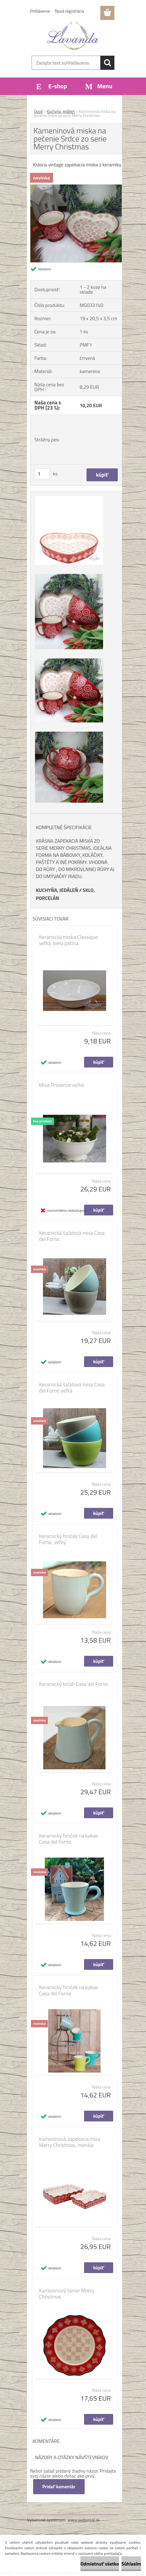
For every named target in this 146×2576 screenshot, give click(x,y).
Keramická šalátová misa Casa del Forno (72, 1236)
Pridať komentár (58, 2486)
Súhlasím (131, 2563)
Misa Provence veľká (61, 1085)
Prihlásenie (40, 11)
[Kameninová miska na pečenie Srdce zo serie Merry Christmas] (76, 187)
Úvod (38, 111)
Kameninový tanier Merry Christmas (66, 2294)
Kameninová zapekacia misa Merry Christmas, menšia (69, 2142)
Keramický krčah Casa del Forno (73, 1684)
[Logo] (73, 36)
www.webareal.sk (84, 2520)
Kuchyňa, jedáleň (61, 111)
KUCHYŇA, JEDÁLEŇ (57, 890)
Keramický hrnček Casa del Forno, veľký (68, 1539)
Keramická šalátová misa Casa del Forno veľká (72, 1387)
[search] (107, 63)
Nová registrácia (69, 11)
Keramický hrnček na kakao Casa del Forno (68, 1839)
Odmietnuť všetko (99, 2563)
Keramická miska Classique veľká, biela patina (68, 940)
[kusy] (42, 473)
